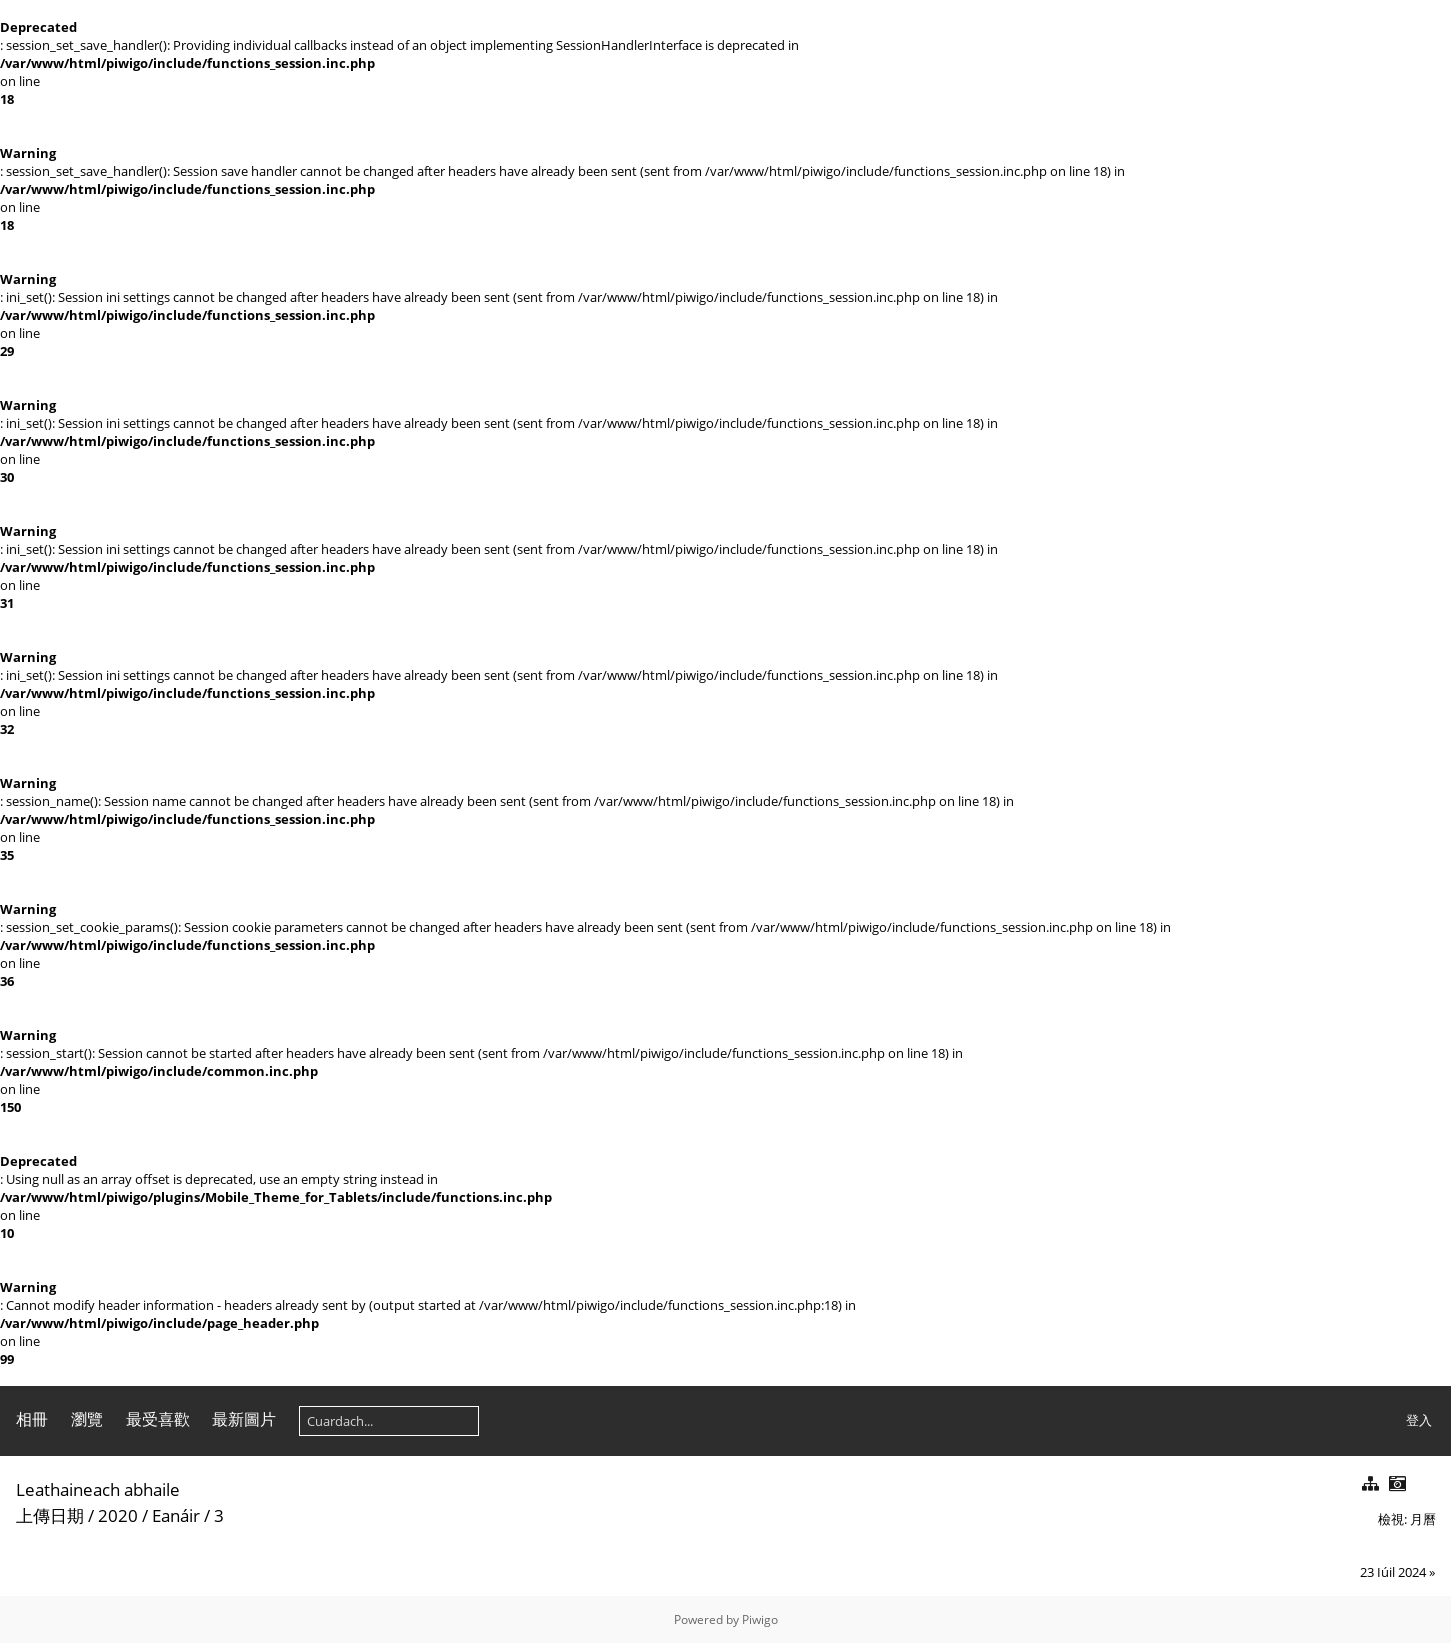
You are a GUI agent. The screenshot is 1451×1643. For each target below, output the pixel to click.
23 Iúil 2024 (1393, 1572)
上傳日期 (50, 1515)
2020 (118, 1515)
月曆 (1423, 1519)
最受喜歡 (158, 1419)
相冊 (32, 1419)
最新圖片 (244, 1419)
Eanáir (176, 1515)
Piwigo (760, 1619)
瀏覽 (87, 1419)
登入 (1419, 1420)
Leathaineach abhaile (98, 1489)
